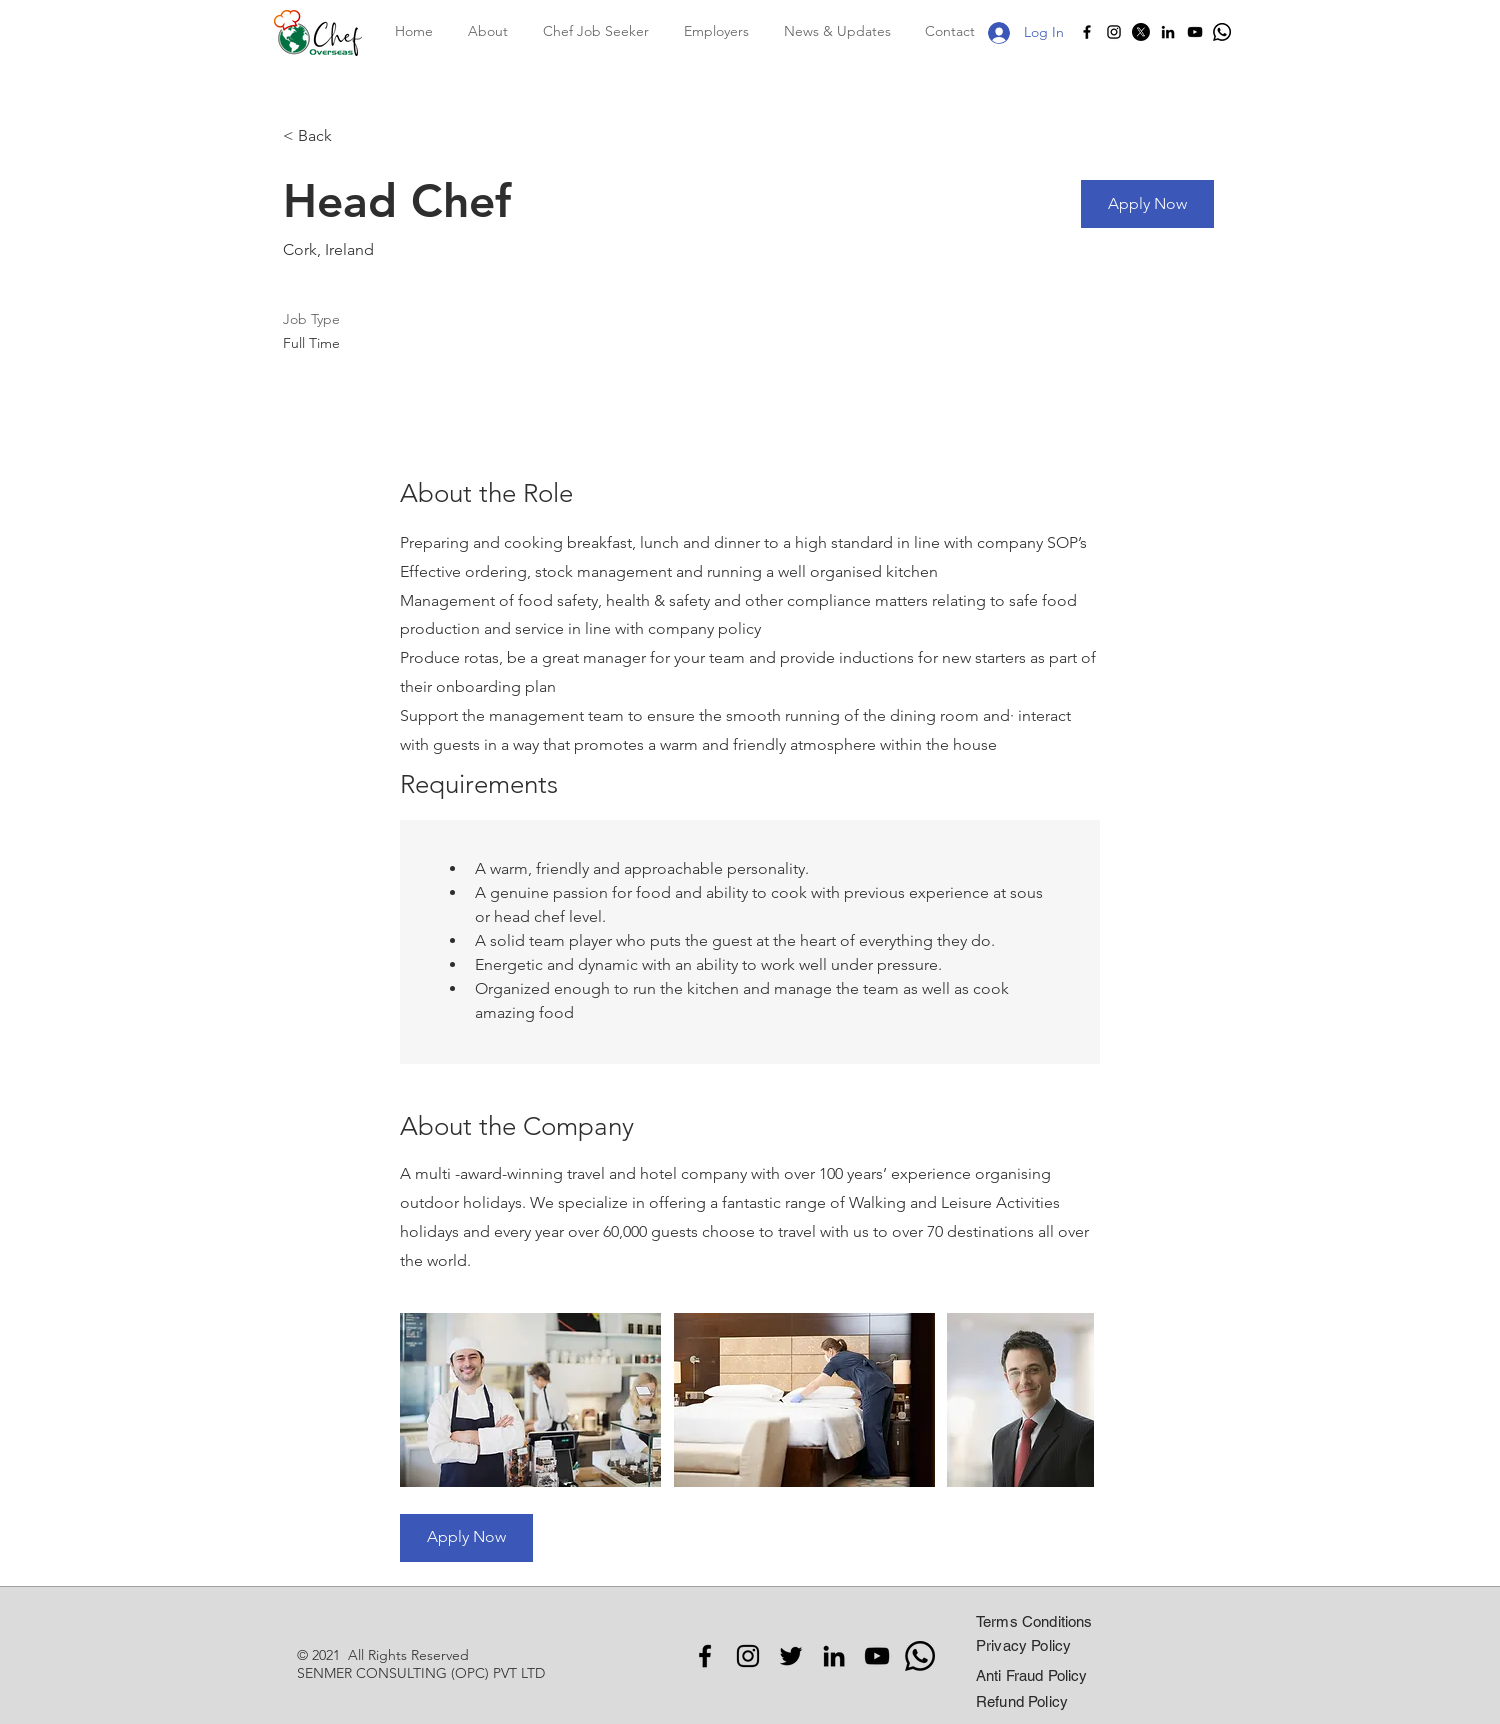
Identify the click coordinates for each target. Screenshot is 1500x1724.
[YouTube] (1195, 32)
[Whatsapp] (1222, 32)
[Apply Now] (1147, 204)
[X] (1141, 32)
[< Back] (354, 136)
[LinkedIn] (1168, 32)
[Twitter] (791, 1656)
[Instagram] (1114, 32)
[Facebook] (1087, 32)
